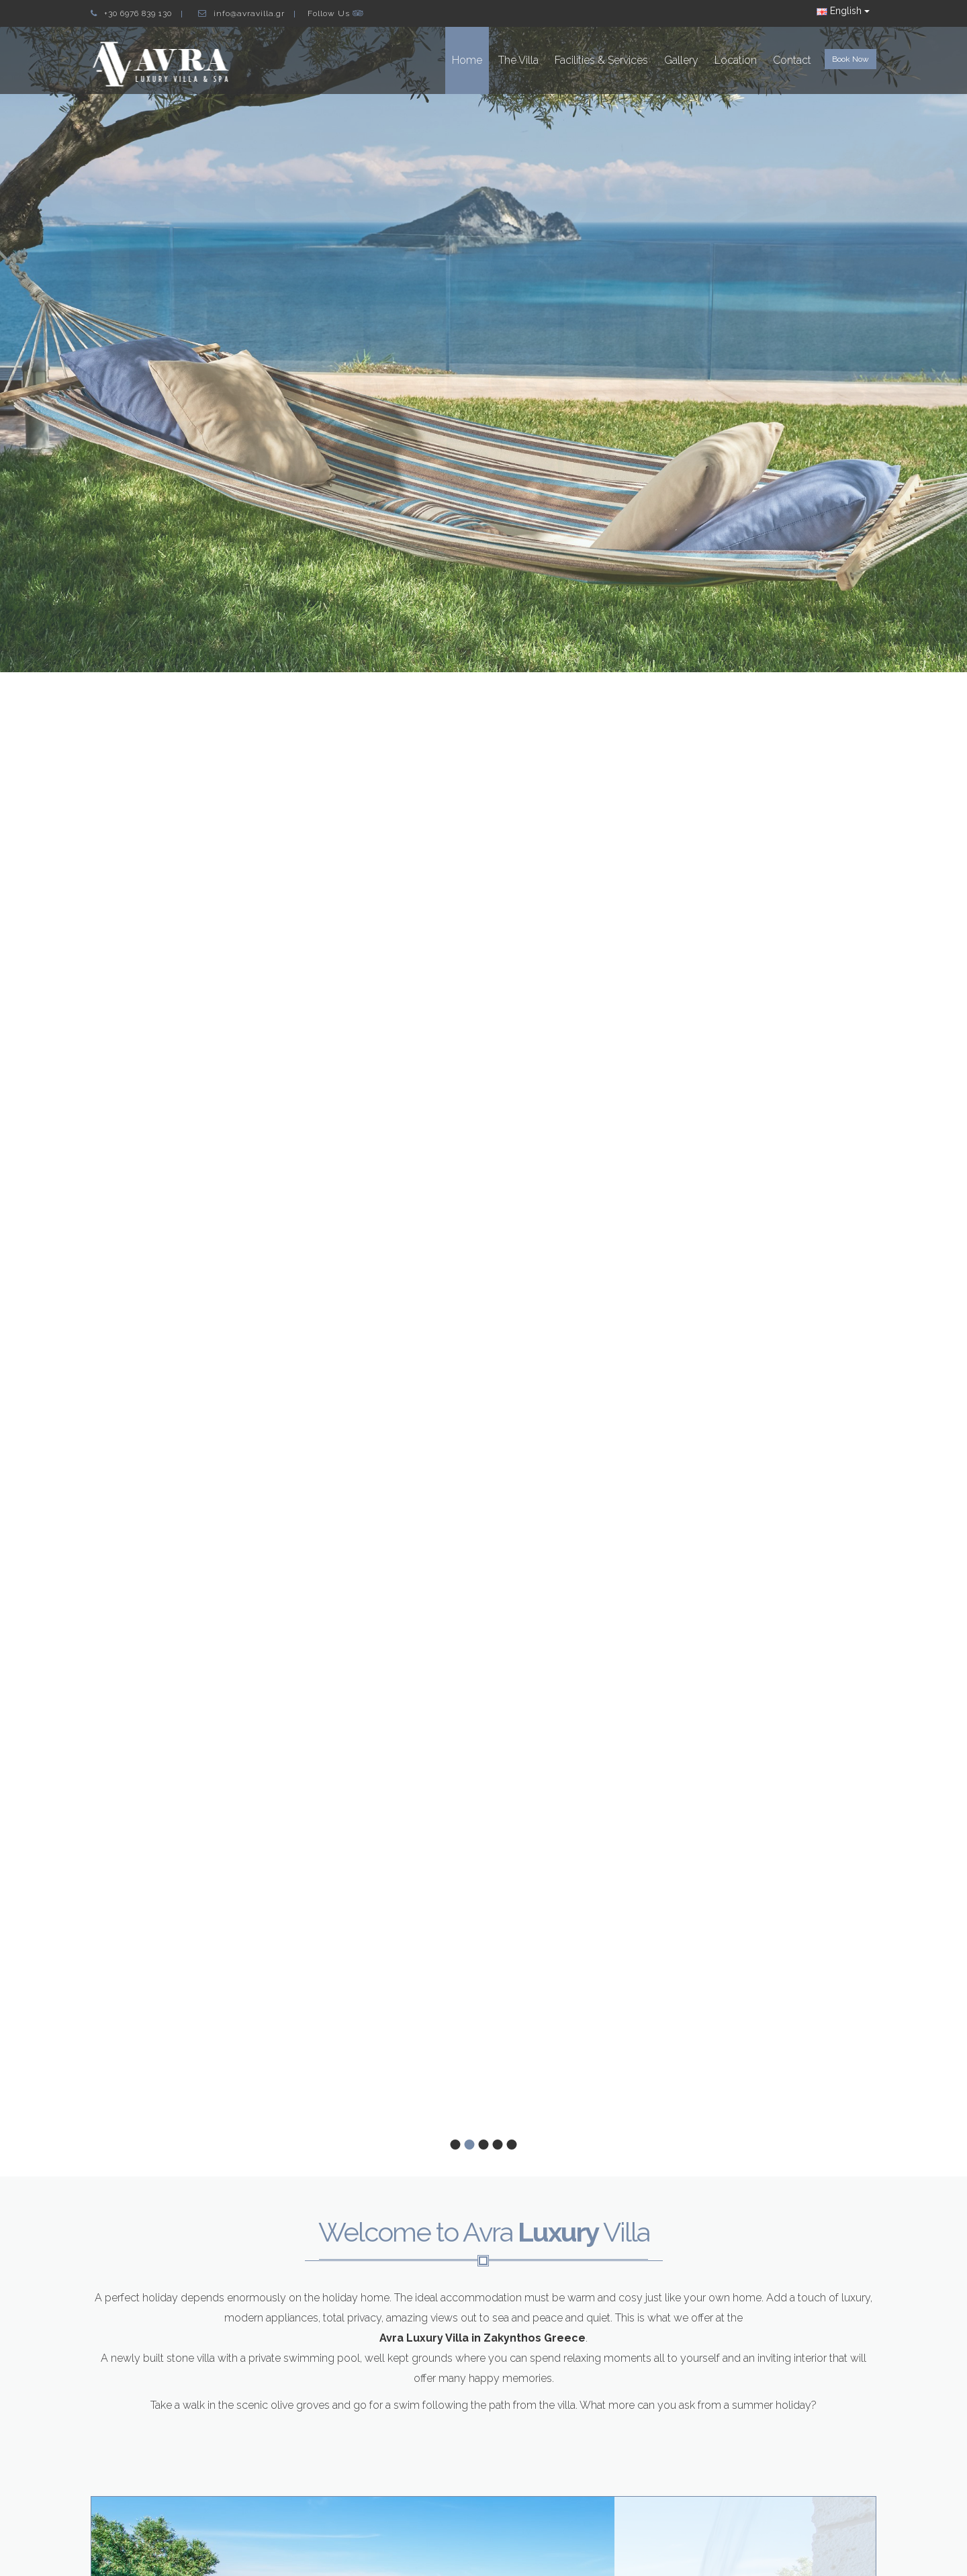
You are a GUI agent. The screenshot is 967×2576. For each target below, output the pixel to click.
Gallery (681, 60)
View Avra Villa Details (787, 2480)
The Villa (518, 60)
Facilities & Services (601, 60)
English (843, 10)
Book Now (850, 59)
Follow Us (335, 13)
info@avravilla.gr (249, 13)
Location (736, 60)
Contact (792, 60)
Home (467, 60)
